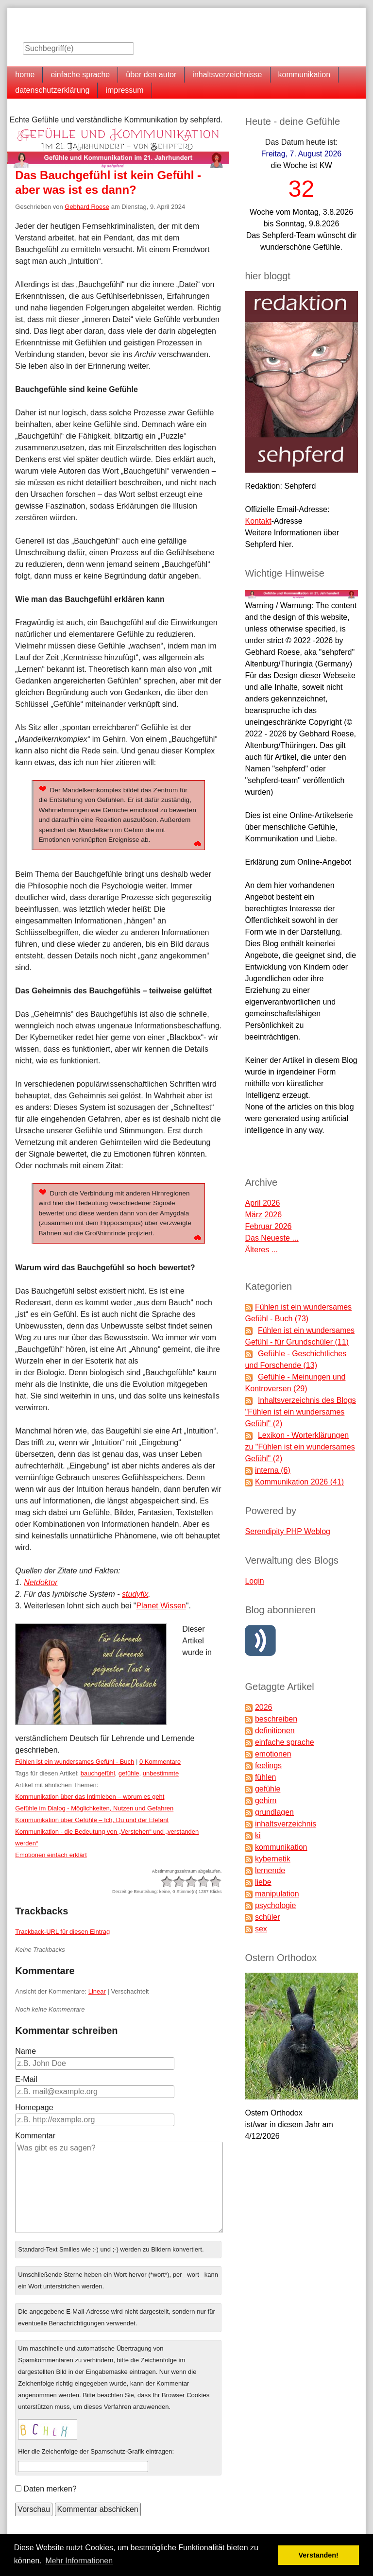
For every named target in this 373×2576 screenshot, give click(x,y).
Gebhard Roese (87, 206)
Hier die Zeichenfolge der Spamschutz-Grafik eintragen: (96, 2451)
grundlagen (274, 1812)
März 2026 (263, 1215)
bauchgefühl (98, 1773)
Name (25, 2051)
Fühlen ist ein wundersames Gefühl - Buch (74, 1761)
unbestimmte (161, 1773)
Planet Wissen (161, 1606)
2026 (263, 1707)
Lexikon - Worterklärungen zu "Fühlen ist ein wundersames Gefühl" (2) (300, 1447)
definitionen (275, 1730)
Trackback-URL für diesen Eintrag (62, 1931)
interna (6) (272, 1470)
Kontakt (258, 521)
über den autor (151, 74)
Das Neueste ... (271, 1238)
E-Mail (26, 2079)
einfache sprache (80, 74)
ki (258, 1835)
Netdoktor (40, 1582)
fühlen (265, 1777)
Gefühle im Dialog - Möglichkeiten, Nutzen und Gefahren (94, 1808)
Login (254, 1581)
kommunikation (304, 74)
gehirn (265, 1800)
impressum (124, 90)
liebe (263, 1882)
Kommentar (35, 2136)
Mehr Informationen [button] (79, 2561)
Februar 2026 (268, 1226)
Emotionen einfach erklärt (50, 1855)
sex (261, 1929)
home (24, 74)
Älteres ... (261, 1249)
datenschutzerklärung (52, 90)
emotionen (273, 1754)
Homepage (34, 2107)
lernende (270, 1870)
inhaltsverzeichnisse (227, 74)
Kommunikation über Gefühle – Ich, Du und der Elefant (92, 1820)
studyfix (135, 1594)
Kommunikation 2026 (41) (299, 1482)
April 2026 (262, 1203)
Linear (97, 1991)
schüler (267, 1917)
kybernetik (272, 1859)
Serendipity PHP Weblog (287, 1531)
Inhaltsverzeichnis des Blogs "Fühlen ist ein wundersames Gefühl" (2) (300, 1412)
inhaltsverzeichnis (285, 1824)
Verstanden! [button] (319, 2555)
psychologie (275, 1905)
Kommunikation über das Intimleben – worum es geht (89, 1796)
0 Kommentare (160, 1761)
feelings (268, 1765)
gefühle (129, 1773)
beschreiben (276, 1719)
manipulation (277, 1894)
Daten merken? (49, 2489)
